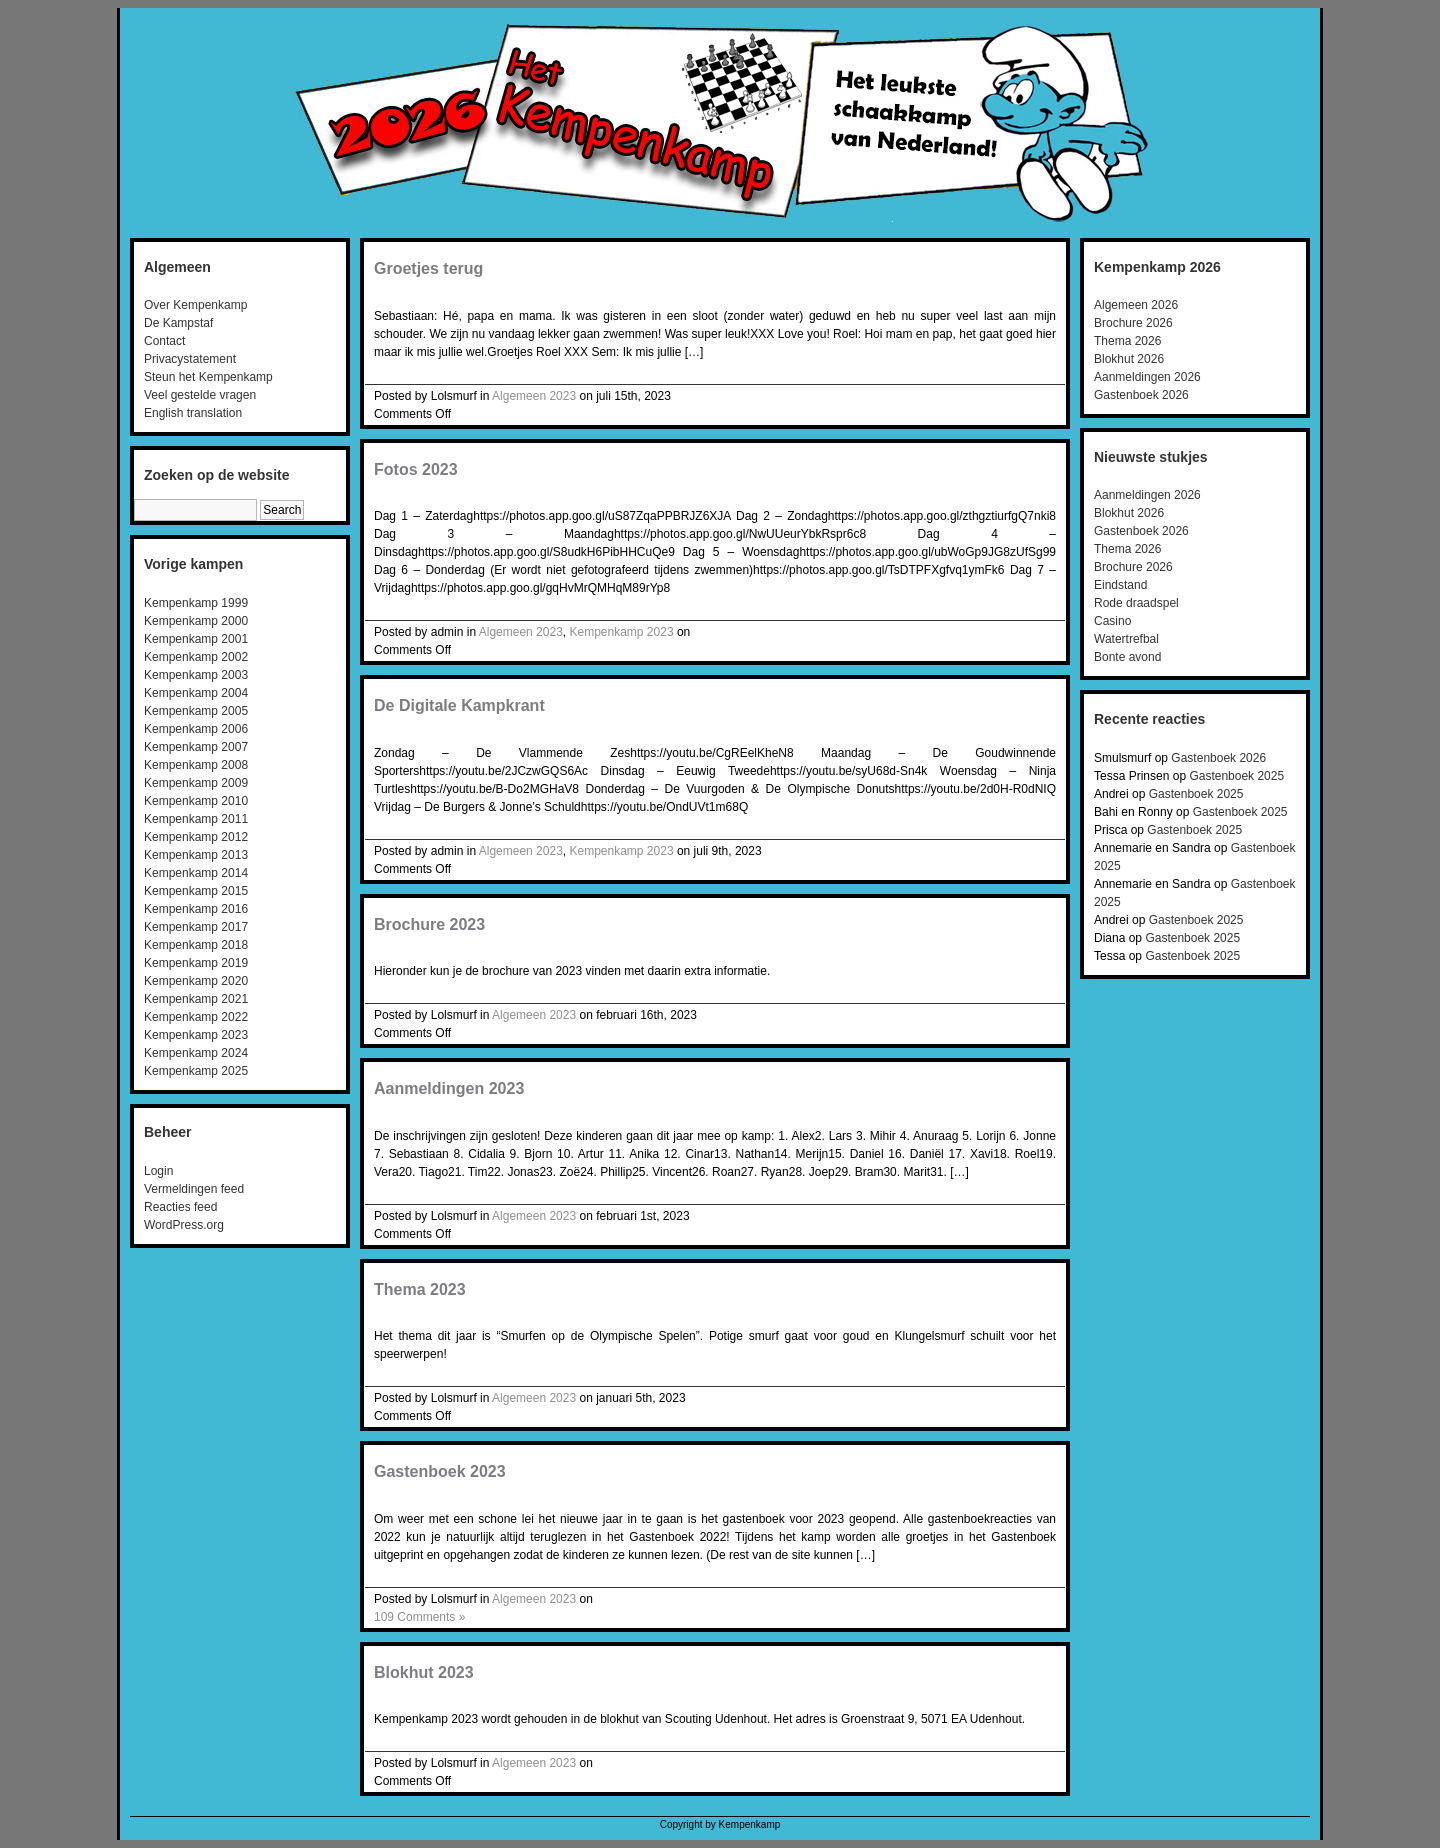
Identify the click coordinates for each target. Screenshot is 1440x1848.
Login (158, 1171)
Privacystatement (190, 359)
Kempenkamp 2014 (196, 873)
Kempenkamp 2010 (196, 801)
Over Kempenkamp (195, 305)
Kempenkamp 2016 (196, 909)
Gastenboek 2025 (1236, 776)
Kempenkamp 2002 (196, 657)
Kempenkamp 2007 (196, 747)
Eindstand (1120, 585)
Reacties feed (180, 1207)
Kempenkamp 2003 (196, 675)
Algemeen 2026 (1136, 305)
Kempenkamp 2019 (196, 963)
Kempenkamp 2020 (196, 981)
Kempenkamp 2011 (196, 819)
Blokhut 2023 (424, 1672)
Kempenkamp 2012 (196, 837)
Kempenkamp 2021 (196, 999)
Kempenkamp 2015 (196, 891)
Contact (164, 341)
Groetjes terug (428, 268)
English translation (193, 413)
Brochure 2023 (429, 924)
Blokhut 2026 (1129, 359)
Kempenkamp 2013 (196, 855)
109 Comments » (419, 1617)
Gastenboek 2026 (1141, 395)
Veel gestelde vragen (200, 395)
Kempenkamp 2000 (196, 621)
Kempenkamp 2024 (196, 1053)
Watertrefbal (1126, 639)
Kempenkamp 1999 (196, 603)
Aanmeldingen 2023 (449, 1088)
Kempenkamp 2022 (196, 1017)
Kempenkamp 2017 (196, 927)
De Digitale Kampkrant (459, 705)
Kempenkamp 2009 (196, 783)
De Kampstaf (178, 323)
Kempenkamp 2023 (196, 1035)
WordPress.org (184, 1225)
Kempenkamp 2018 (196, 945)
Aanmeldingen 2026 (1147, 377)
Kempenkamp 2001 (196, 639)
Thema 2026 (1127, 341)
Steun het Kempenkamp (208, 377)
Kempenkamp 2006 (196, 729)
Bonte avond (1127, 657)
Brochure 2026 (1133, 323)
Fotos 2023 (416, 469)
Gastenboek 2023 (440, 1471)
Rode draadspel (1136, 603)
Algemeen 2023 (534, 396)
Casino (1112, 621)
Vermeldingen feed (194, 1189)
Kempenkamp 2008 (196, 765)
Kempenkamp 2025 (196, 1071)
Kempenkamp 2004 (196, 693)
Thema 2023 (420, 1289)
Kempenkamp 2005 (196, 711)
